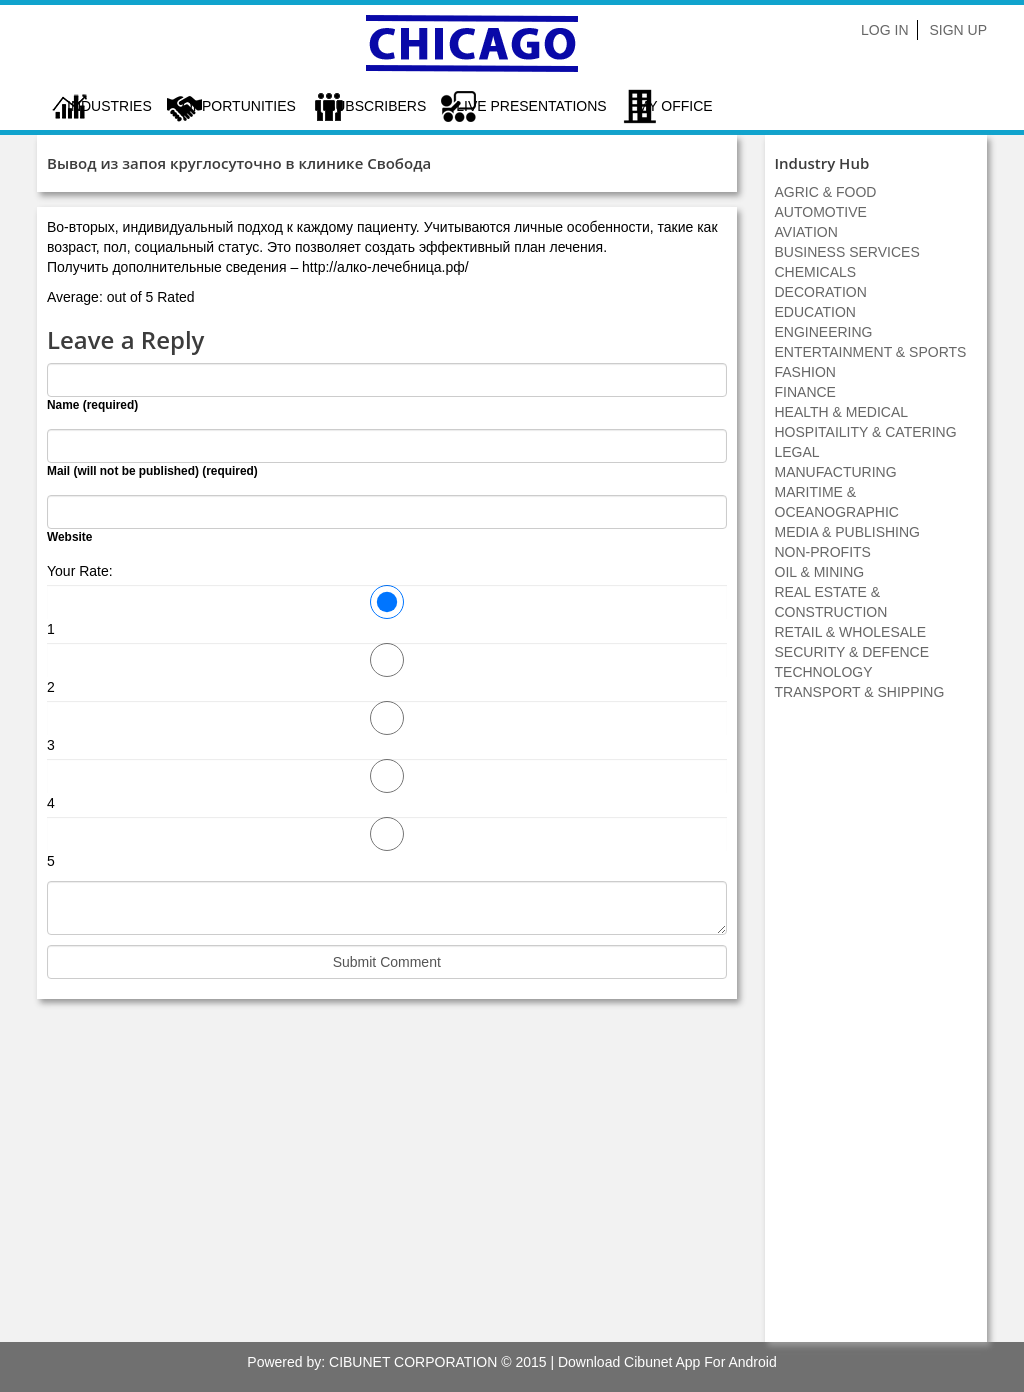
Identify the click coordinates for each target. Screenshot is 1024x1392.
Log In (884, 30)
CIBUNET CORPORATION (413, 1362)
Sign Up (958, 30)
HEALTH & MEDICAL (842, 412)
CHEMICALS (816, 272)
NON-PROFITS (823, 552)
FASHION (805, 372)
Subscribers (376, 106)
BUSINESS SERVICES (847, 252)
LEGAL (797, 452)
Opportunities (239, 106)
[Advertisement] (876, 1032)
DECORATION (821, 292)
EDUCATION (815, 312)
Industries (109, 106)
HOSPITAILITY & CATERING (866, 432)
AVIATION (806, 232)
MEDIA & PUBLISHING (847, 532)
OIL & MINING (820, 572)
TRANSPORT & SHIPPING (860, 692)
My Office (675, 106)
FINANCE (805, 392)
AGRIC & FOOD (826, 192)
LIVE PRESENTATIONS (531, 106)
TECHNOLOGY (824, 672)
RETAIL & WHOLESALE (851, 632)
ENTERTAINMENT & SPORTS (871, 352)
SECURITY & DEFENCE (852, 652)
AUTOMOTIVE (821, 212)
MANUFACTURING (836, 472)
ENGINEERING (824, 332)
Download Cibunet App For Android (667, 1362)
